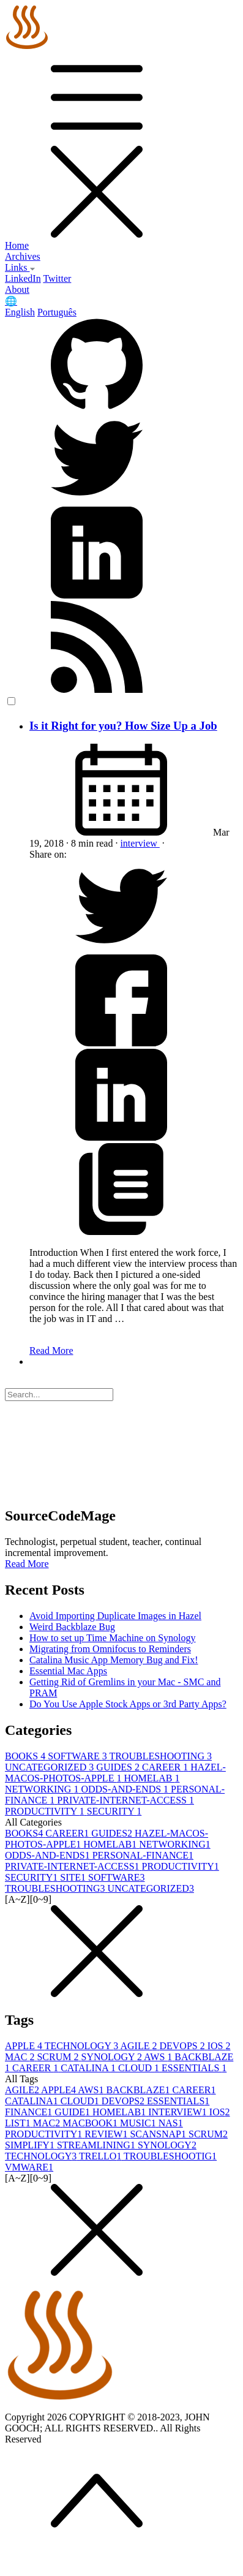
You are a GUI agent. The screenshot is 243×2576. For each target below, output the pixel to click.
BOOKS (26, 1756)
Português (57, 312)
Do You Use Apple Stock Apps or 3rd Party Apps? (127, 1704)
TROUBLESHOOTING (160, 1756)
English (20, 312)
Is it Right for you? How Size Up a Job (123, 725)
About (17, 289)
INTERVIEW (178, 2112)
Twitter (57, 278)
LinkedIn (23, 278)
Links (20, 267)
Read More (51, 1350)
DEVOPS (183, 2046)
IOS (219, 2046)
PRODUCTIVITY (46, 1811)
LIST (19, 2123)
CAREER (166, 1767)
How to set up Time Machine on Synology (112, 1638)
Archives (22, 256)
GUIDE (73, 2112)
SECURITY (114, 1811)
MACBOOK (91, 2123)
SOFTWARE (78, 1756)
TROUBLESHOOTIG (170, 2156)
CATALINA (89, 2068)
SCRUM (59, 2057)
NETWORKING (43, 1789)
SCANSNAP (159, 2134)
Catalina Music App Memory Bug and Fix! (113, 1660)
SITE (74, 1877)
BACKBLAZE (139, 2090)
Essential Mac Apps (68, 1671)
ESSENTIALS (194, 2068)
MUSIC (139, 2123)
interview (139, 843)
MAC (21, 2057)
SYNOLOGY (112, 2057)
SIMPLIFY (31, 2145)
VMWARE (29, 2167)
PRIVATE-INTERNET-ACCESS (125, 1800)
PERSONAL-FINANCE (142, 1855)
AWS (159, 2057)
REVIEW (107, 2134)
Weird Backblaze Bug (72, 1627)
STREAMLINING (97, 2145)
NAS (171, 2123)
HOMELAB (151, 1778)
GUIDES (119, 1767)
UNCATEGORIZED (50, 1767)
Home (17, 245)
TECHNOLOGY (83, 2046)
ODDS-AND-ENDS (126, 1789)
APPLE (25, 2046)
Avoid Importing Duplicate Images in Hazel (115, 1616)
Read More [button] (27, 1563)
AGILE (139, 2046)
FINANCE (29, 2112)
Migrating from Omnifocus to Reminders (110, 1649)
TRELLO (101, 2156)
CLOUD (140, 2068)
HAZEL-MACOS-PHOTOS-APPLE (115, 1772)
